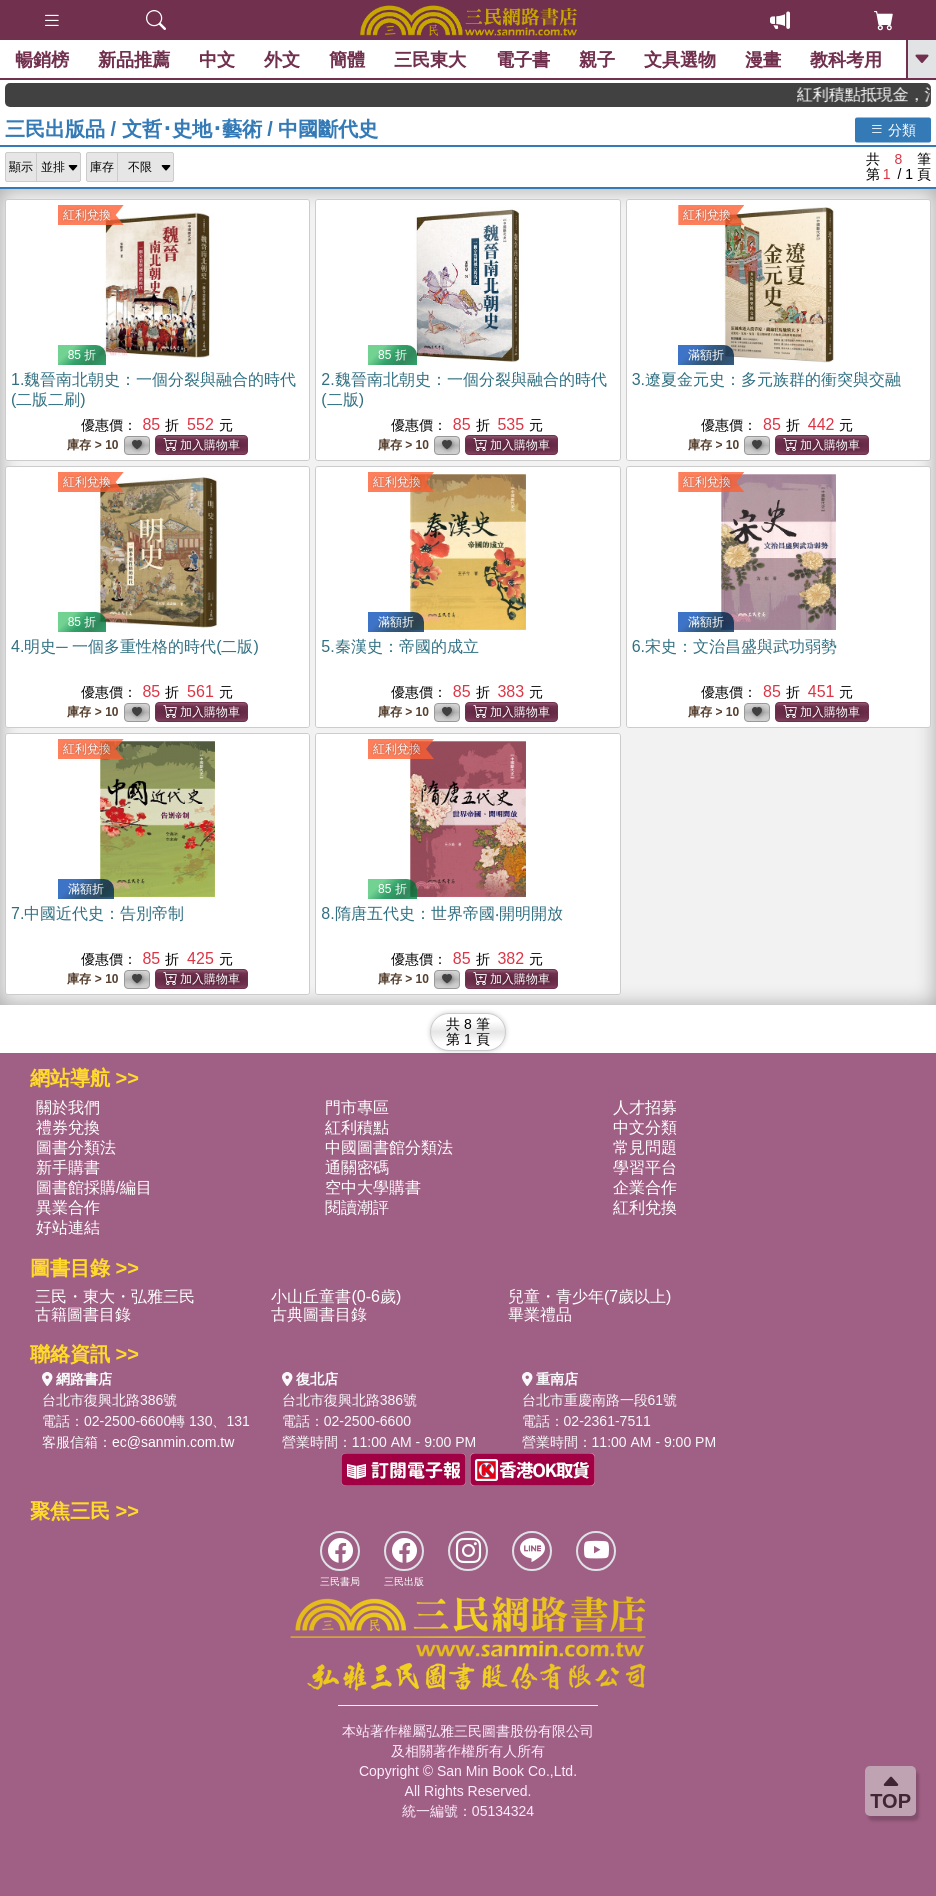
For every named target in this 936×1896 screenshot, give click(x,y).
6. (734, 646)
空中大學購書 (373, 1187)
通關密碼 (357, 1167)
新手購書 (68, 1167)
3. (766, 379)
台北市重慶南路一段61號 (600, 1400)
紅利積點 (357, 1127)
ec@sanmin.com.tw (173, 1442)
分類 (893, 129)
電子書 (523, 60)
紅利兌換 (87, 215)
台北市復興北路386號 (109, 1400)
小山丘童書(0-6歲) (336, 1296)
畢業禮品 (540, 1314)
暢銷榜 (42, 60)
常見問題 (645, 1147)
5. (399, 646)
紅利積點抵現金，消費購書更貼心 (877, 94)
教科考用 (846, 60)
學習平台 (645, 1167)
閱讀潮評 (357, 1207)
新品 (134, 60)
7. (97, 913)
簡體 (347, 60)
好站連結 (68, 1227)
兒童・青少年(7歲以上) (590, 1296)
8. (441, 913)
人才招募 (645, 1107)
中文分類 (645, 1127)
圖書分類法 (76, 1147)
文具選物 (680, 60)
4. (135, 646)
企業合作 (645, 1187)
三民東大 (430, 60)
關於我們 (68, 1107)
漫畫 (763, 60)
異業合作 (68, 1207)
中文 (217, 60)
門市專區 (357, 1107)
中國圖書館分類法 (389, 1147)
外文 (282, 60)
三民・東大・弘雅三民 (115, 1296)
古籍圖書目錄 (83, 1314)
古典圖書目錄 (319, 1314)
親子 (597, 60)
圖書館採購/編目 (94, 1187)
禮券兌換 (68, 1127)
